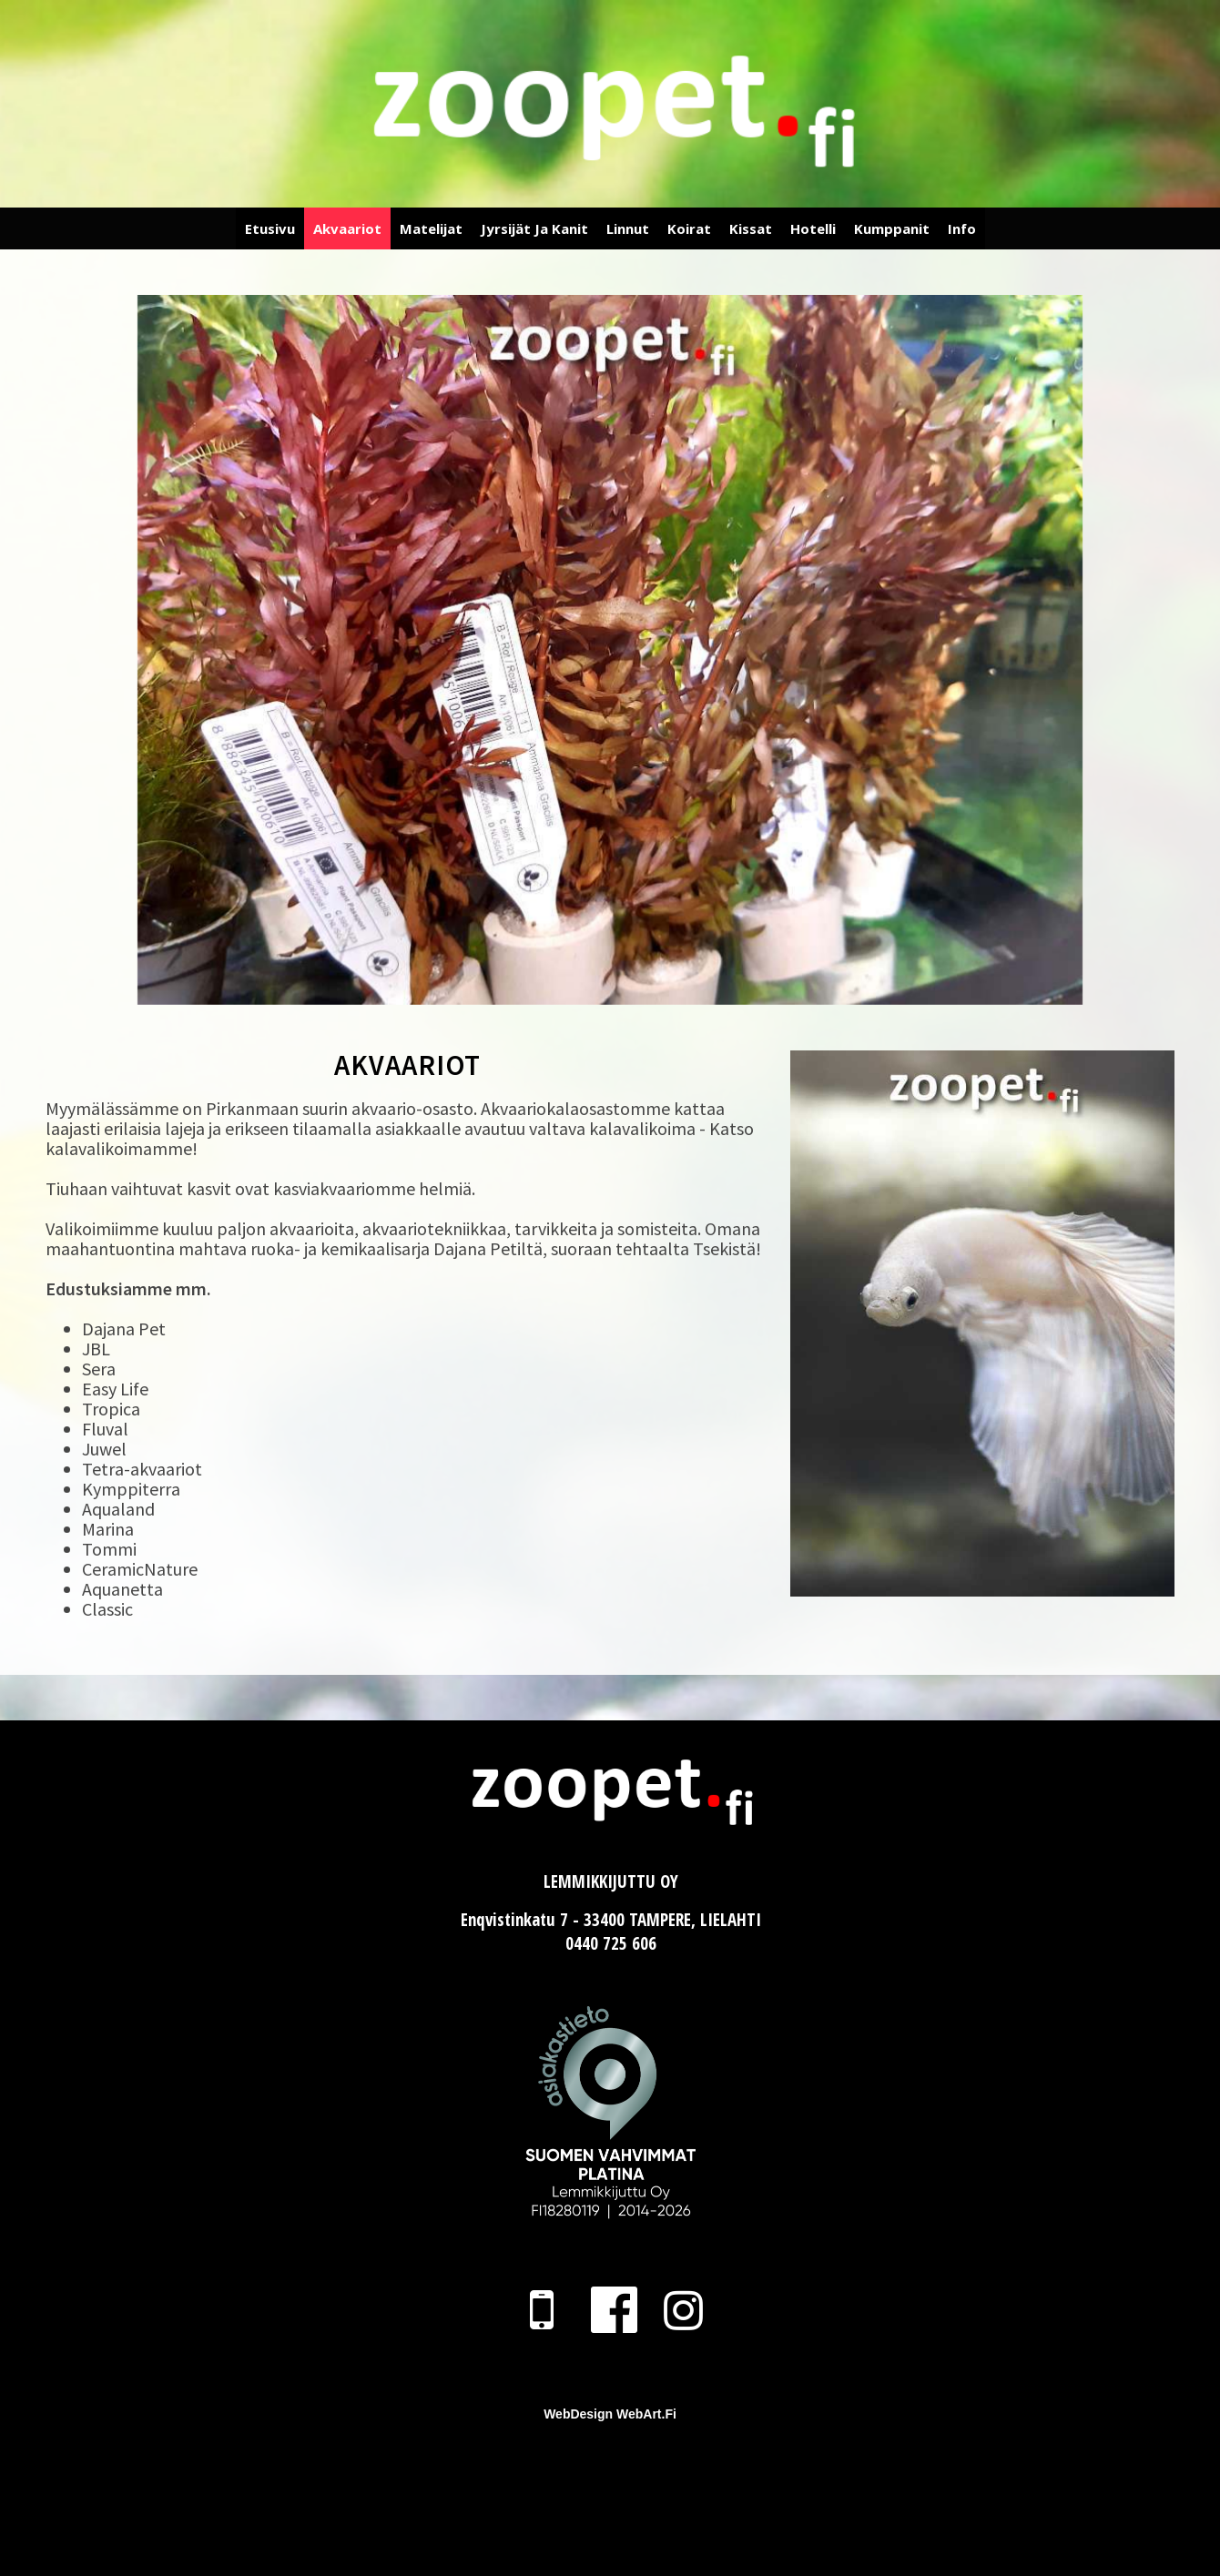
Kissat (750, 228)
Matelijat (431, 228)
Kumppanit (892, 228)
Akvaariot (347, 228)
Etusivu (270, 228)
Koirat (689, 228)
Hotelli (813, 228)
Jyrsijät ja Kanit (534, 228)
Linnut (627, 228)
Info (962, 228)
